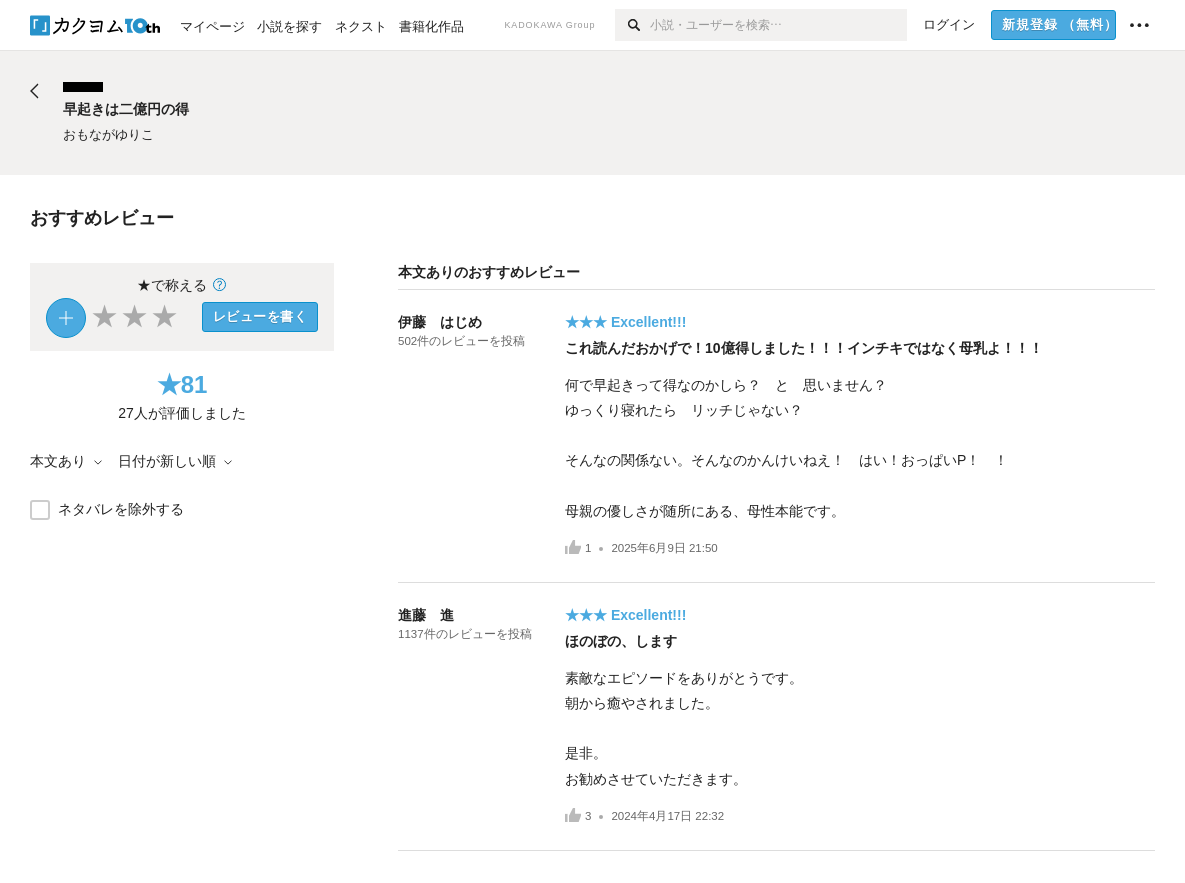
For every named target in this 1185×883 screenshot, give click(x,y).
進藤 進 (426, 615)
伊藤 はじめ (440, 322)
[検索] (632, 25)
